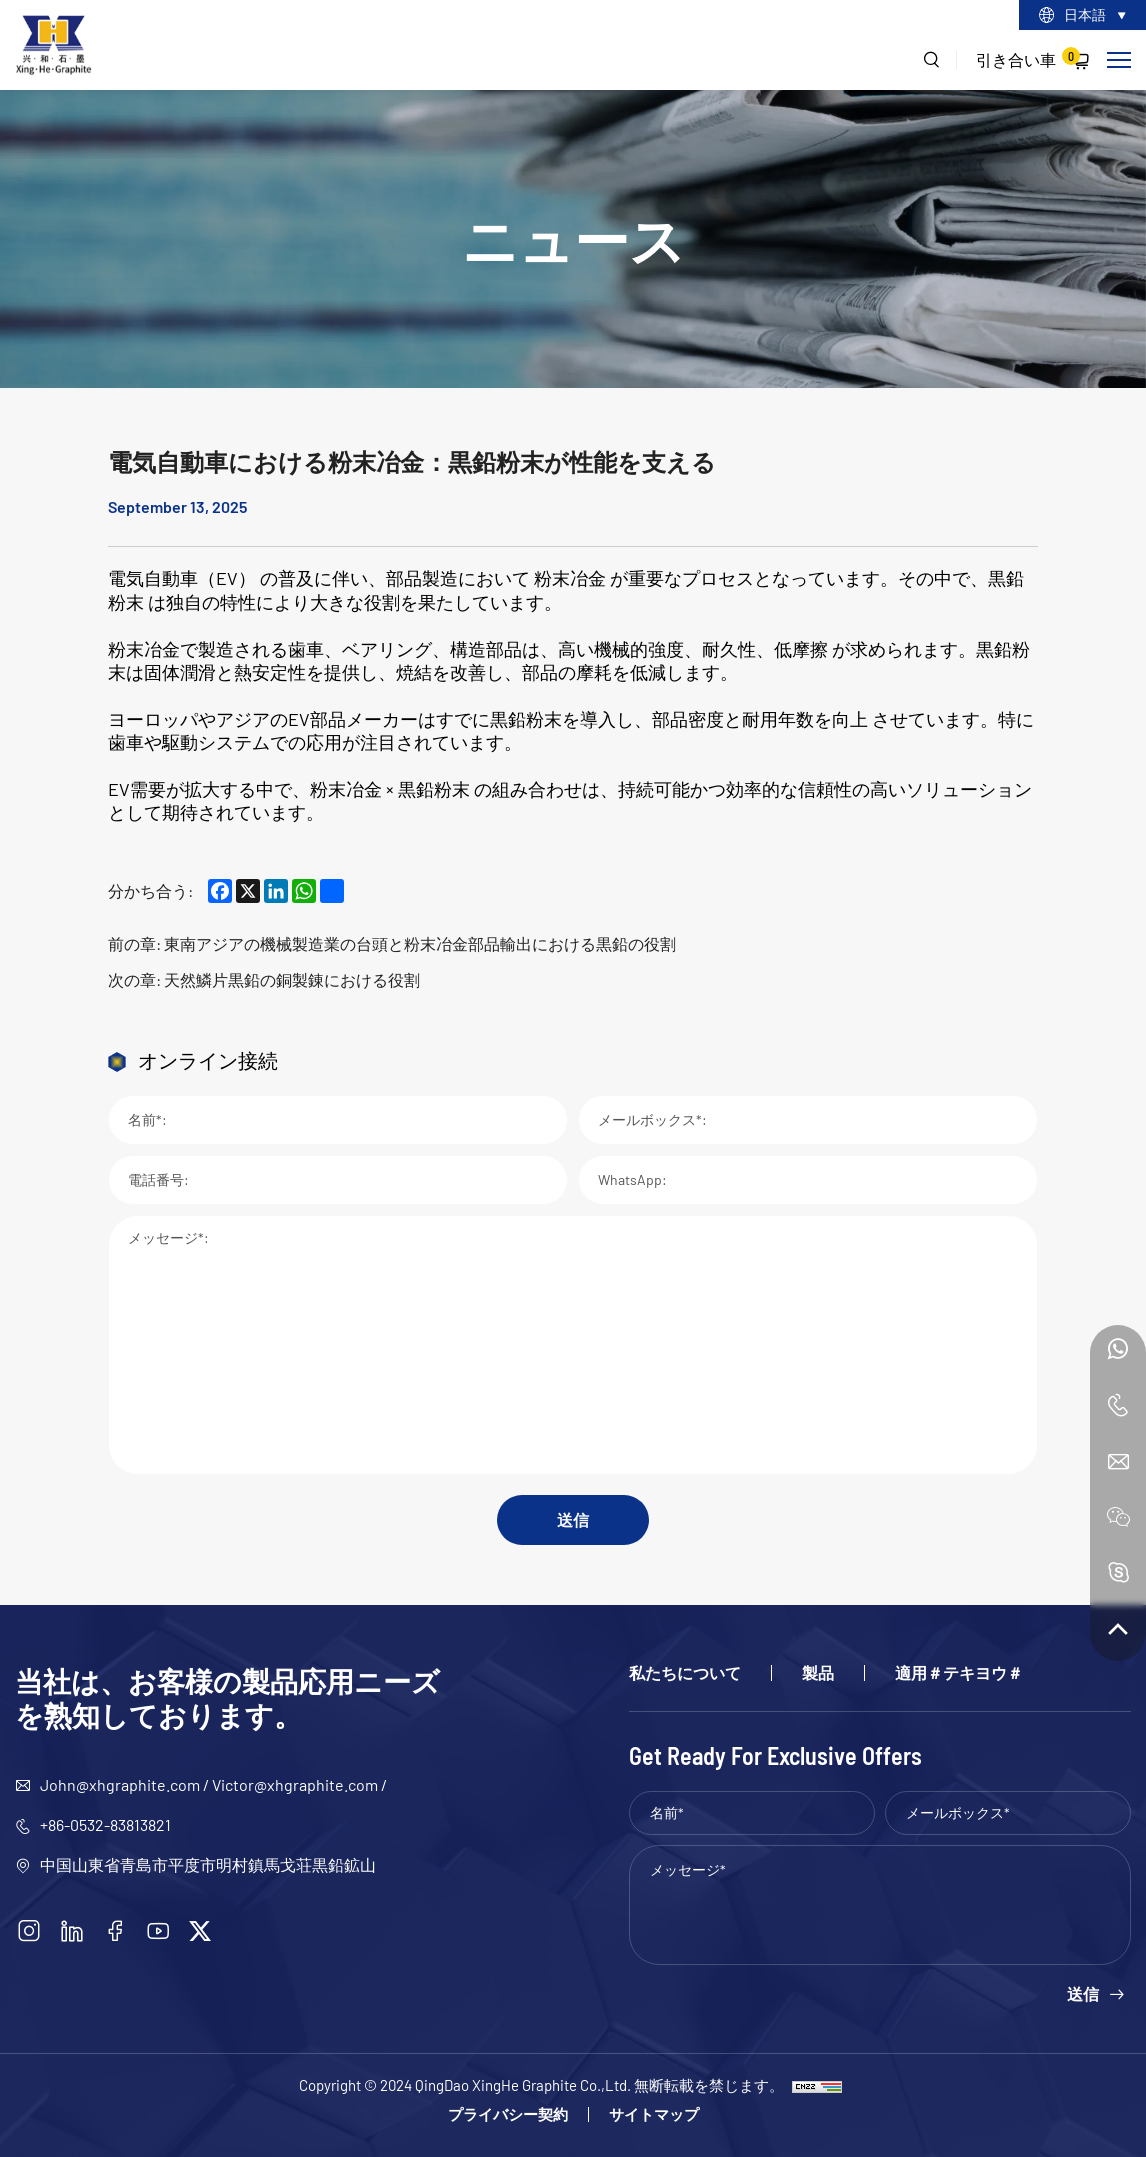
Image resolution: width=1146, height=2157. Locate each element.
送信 (573, 1519)
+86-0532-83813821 (105, 1824)
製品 (818, 1673)
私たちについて (685, 1673)
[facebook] (115, 1931)
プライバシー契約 (508, 2114)
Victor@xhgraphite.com (295, 1784)
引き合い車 (1028, 58)
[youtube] (158, 1931)
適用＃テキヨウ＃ (959, 1673)
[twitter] (200, 1931)
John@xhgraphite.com (120, 1784)
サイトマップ (654, 2114)
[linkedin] (72, 1931)
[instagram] (29, 1931)
